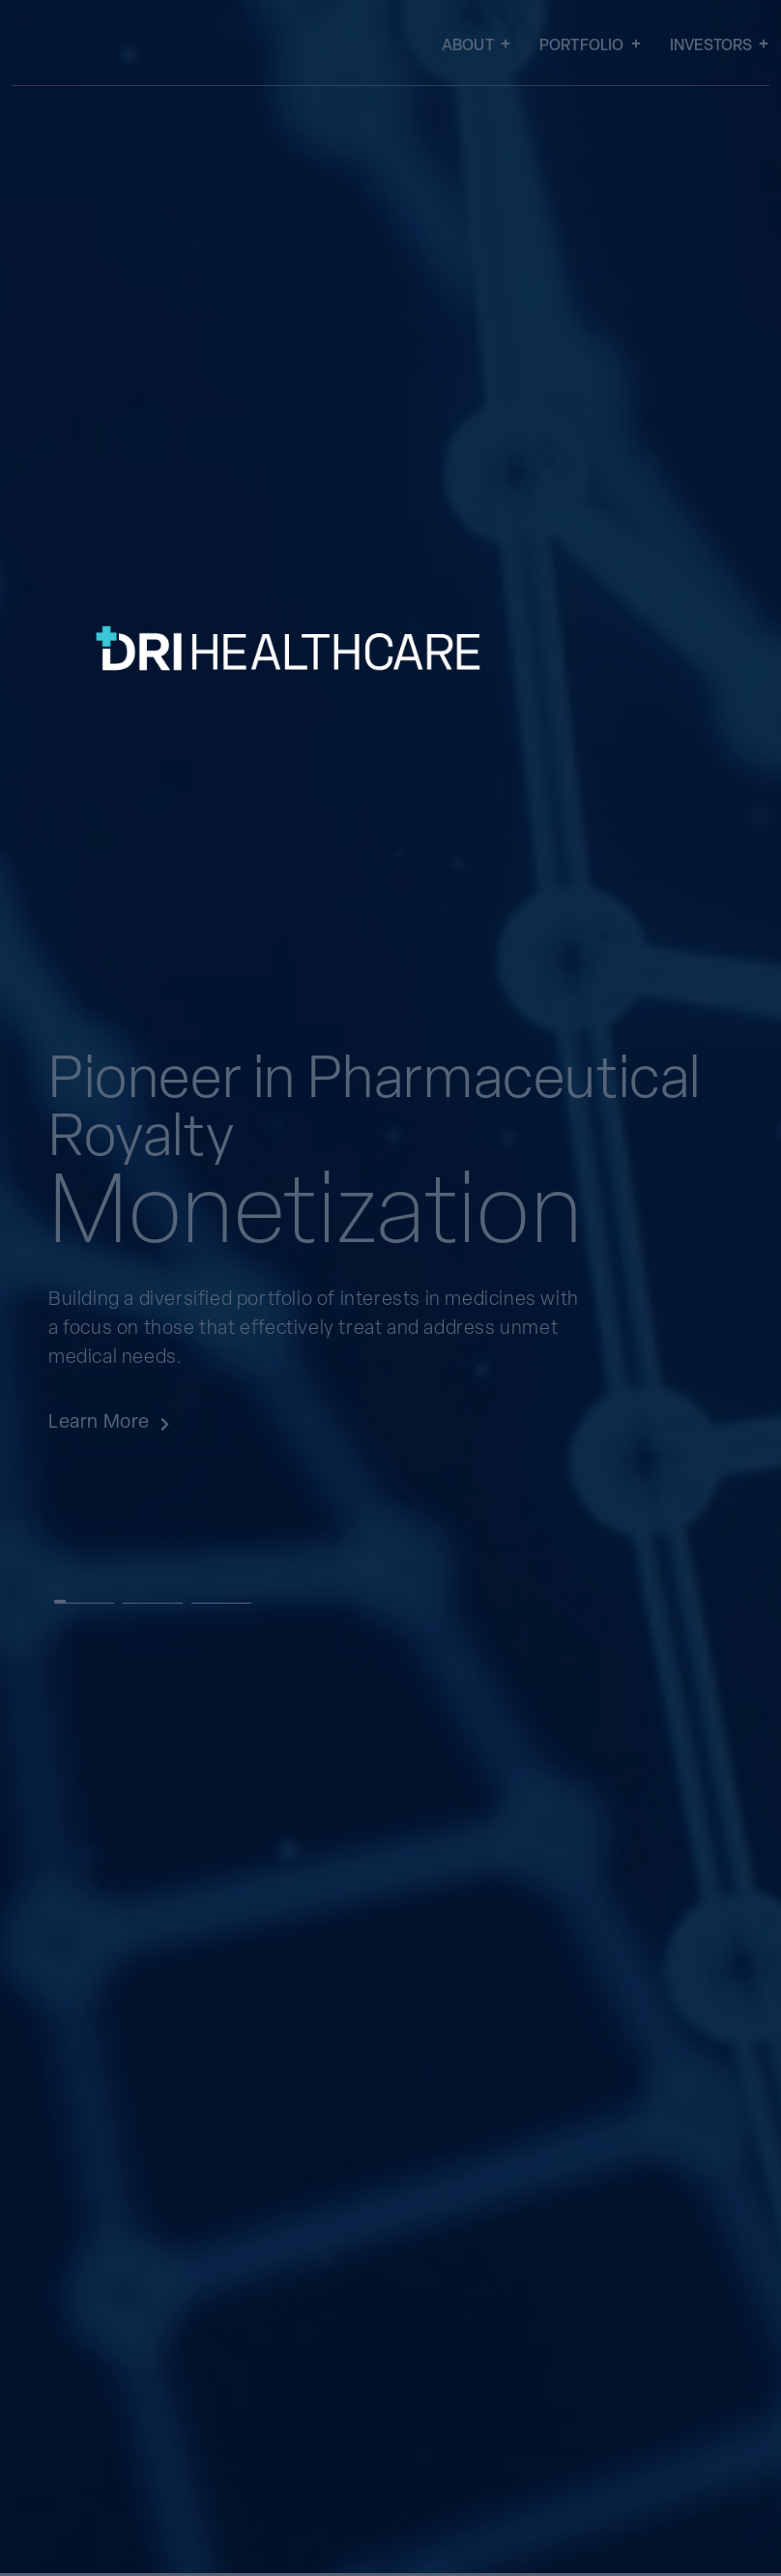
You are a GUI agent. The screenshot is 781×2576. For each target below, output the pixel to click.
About (476, 47)
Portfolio (590, 47)
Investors (719, 47)
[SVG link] (350, 872)
